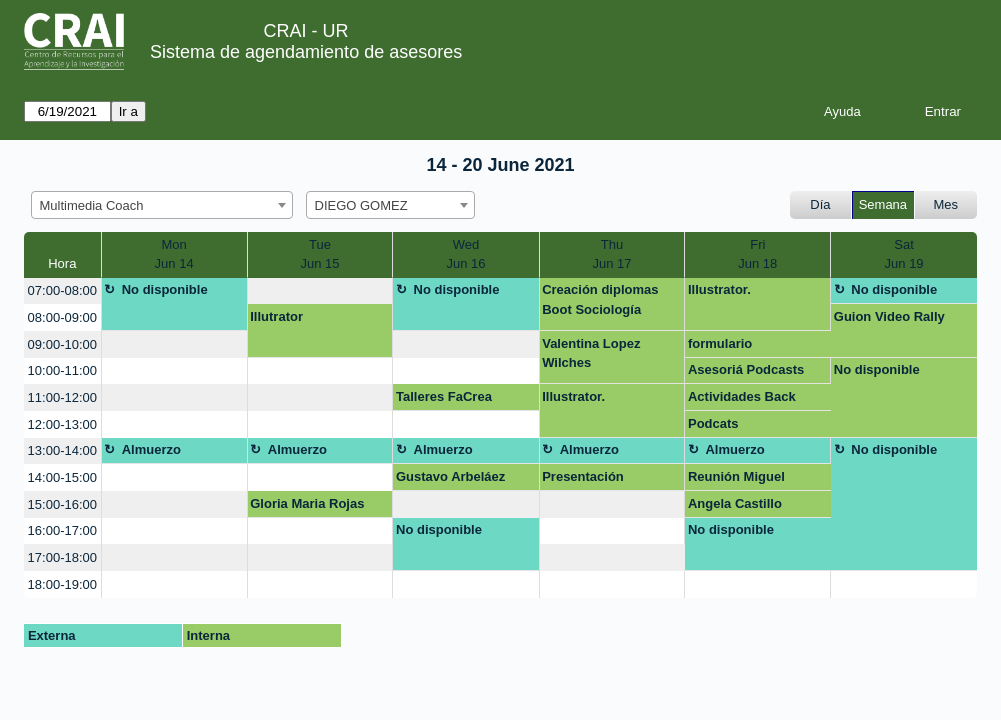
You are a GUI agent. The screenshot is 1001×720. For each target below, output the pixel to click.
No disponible (165, 289)
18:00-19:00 (62, 584)
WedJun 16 (465, 254)
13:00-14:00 (62, 450)
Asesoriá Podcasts (746, 369)
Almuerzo (151, 449)
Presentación (583, 476)
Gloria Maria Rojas (307, 503)
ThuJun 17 (611, 254)
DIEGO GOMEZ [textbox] (361, 205)
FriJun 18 (757, 254)
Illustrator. (719, 289)
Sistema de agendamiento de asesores (306, 52)
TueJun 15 (320, 254)
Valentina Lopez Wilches (591, 353)
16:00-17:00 (62, 530)
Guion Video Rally (889, 316)
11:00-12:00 (62, 397)
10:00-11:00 (62, 370)
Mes (946, 204)
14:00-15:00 (62, 477)
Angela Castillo (735, 503)
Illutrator (276, 316)
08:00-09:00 (62, 317)
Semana (883, 204)
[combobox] (162, 205)
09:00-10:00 (62, 344)
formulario (720, 343)
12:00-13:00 (62, 424)
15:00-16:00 (62, 504)
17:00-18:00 (62, 557)
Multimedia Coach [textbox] (92, 205)
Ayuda (842, 111)
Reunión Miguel (736, 476)
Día (820, 204)
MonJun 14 (174, 254)
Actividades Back (742, 396)
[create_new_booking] (320, 291)
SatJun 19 (904, 254)
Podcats (713, 423)
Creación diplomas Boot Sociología (600, 299)
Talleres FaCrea (444, 396)
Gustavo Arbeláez (450, 476)
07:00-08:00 (62, 290)
